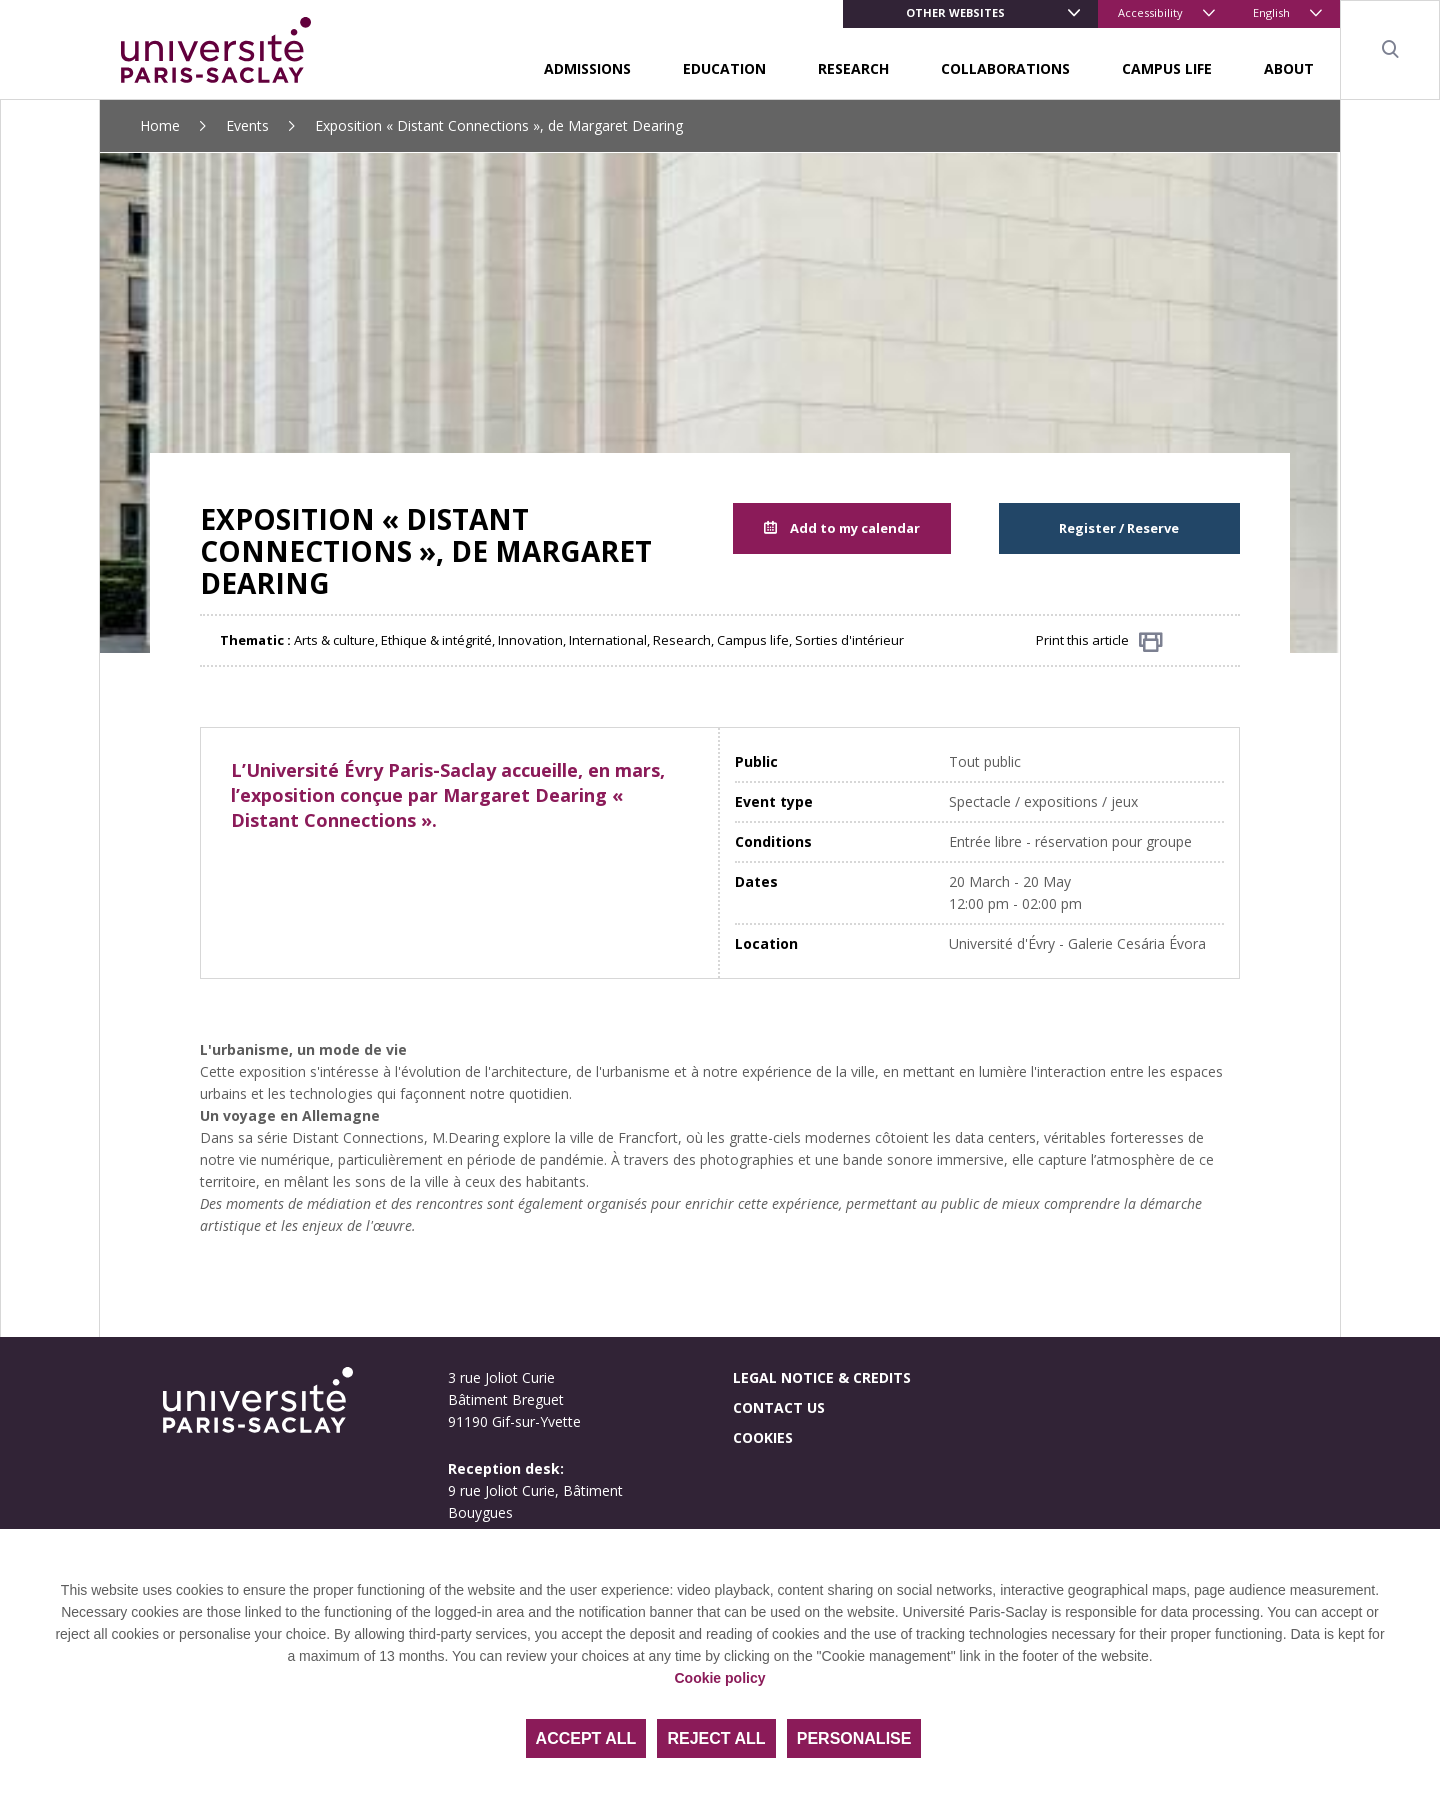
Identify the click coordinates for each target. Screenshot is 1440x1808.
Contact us (779, 1407)
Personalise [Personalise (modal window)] (854, 1738)
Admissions (587, 68)
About (1289, 68)
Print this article (1099, 641)
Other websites (955, 12)
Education (724, 68)
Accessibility (1150, 12)
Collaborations (1005, 68)
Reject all (716, 1738)
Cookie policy (719, 1678)
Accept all (586, 1738)
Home (160, 125)
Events (247, 125)
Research (853, 68)
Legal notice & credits (822, 1377)
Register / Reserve (1119, 528)
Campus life (1167, 68)
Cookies (763, 1437)
